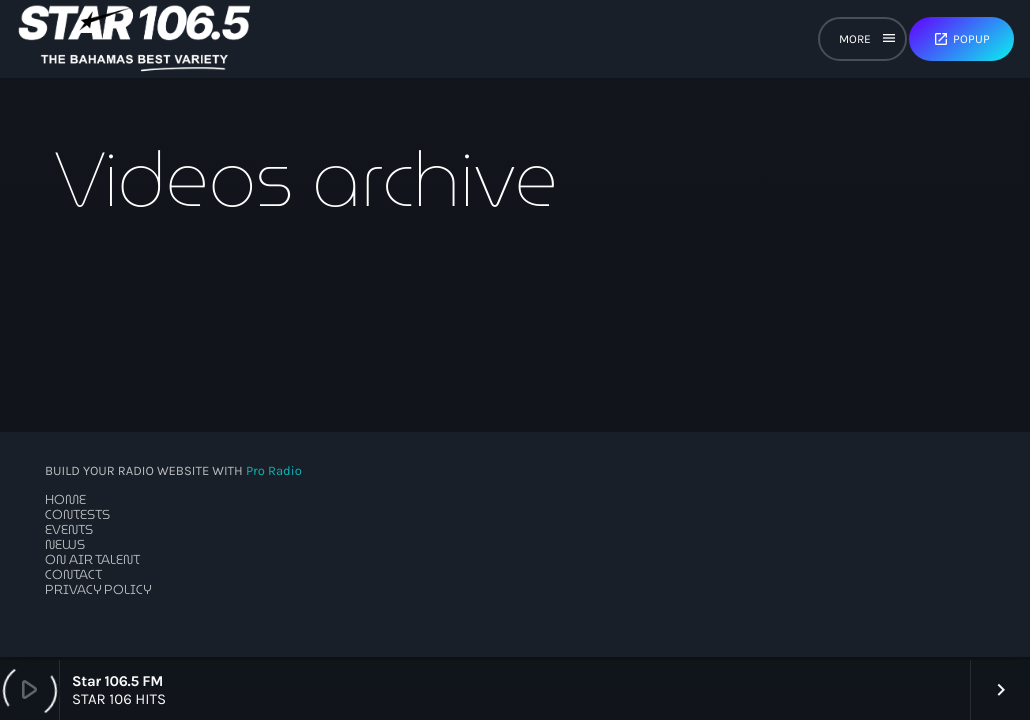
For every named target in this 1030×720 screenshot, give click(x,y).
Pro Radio (274, 471)
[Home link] (134, 39)
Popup (961, 39)
